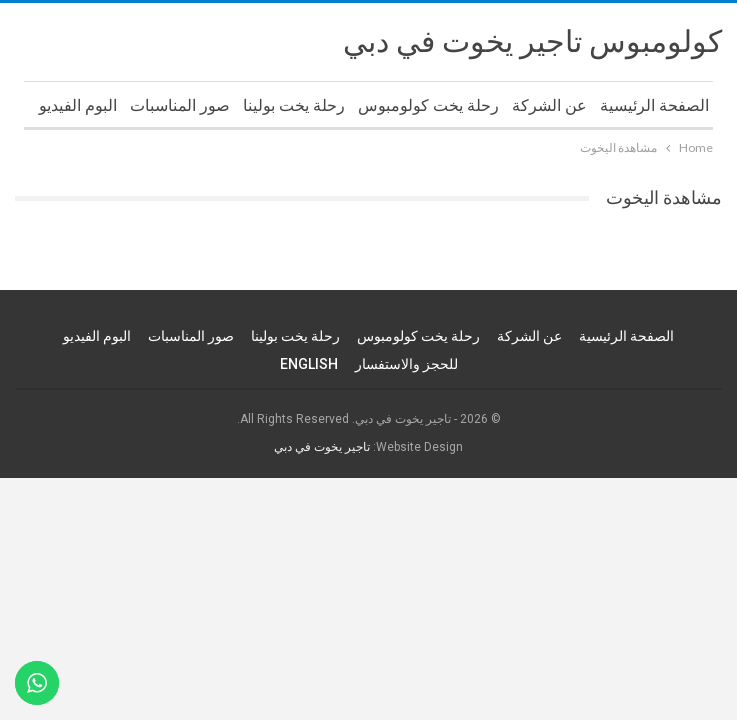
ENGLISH (309, 364)
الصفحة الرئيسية (654, 105)
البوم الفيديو (97, 336)
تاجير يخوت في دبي (322, 447)
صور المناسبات (180, 105)
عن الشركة (549, 105)
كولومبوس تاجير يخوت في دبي (532, 41)
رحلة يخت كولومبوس (428, 105)
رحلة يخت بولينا (294, 105)
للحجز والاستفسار (406, 364)
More (97, 105)
